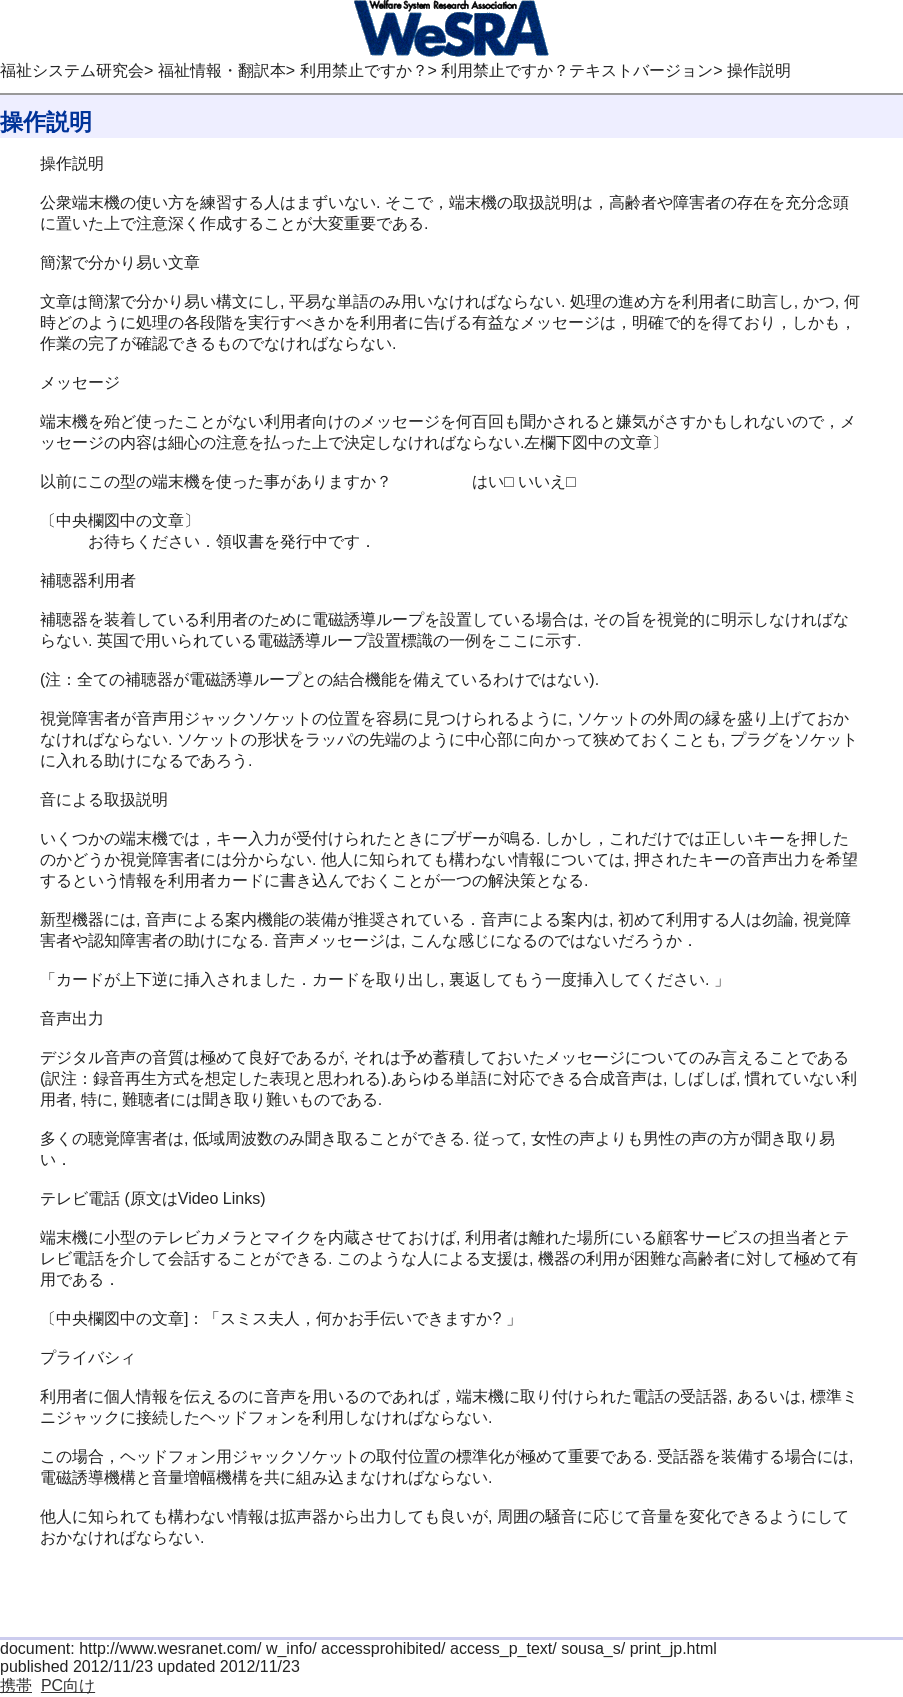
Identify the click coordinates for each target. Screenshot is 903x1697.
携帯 (16, 1685)
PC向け (68, 1685)
